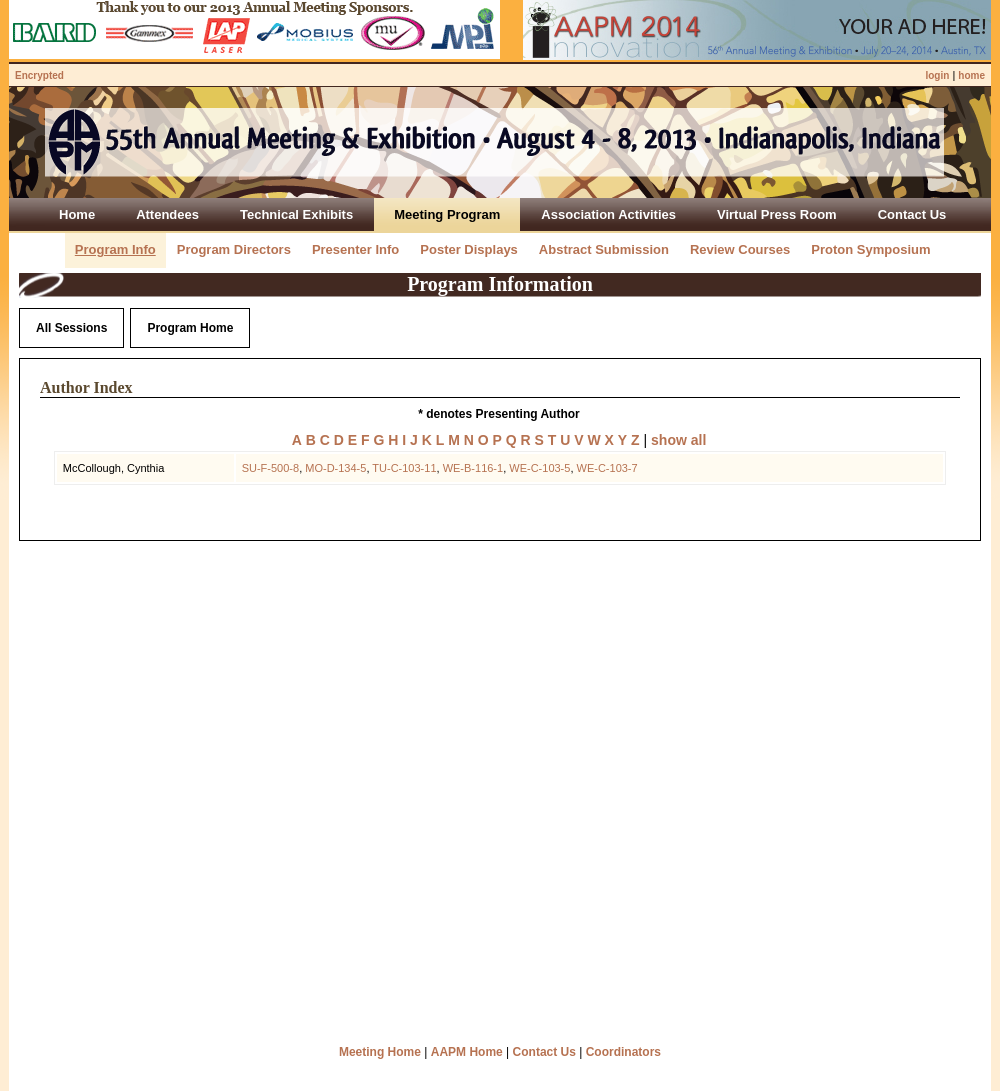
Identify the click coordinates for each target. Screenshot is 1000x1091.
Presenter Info (355, 249)
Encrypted (39, 75)
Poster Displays (469, 249)
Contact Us (544, 1052)
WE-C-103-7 (607, 468)
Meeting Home (380, 1052)
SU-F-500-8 (270, 468)
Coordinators (623, 1052)
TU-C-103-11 (404, 468)
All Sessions (71, 328)
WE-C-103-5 (539, 468)
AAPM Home (467, 1052)
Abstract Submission (604, 249)
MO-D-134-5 (335, 468)
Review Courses (740, 249)
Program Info (115, 249)
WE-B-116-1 (473, 468)
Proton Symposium (870, 249)
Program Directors (234, 249)
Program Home (190, 328)
